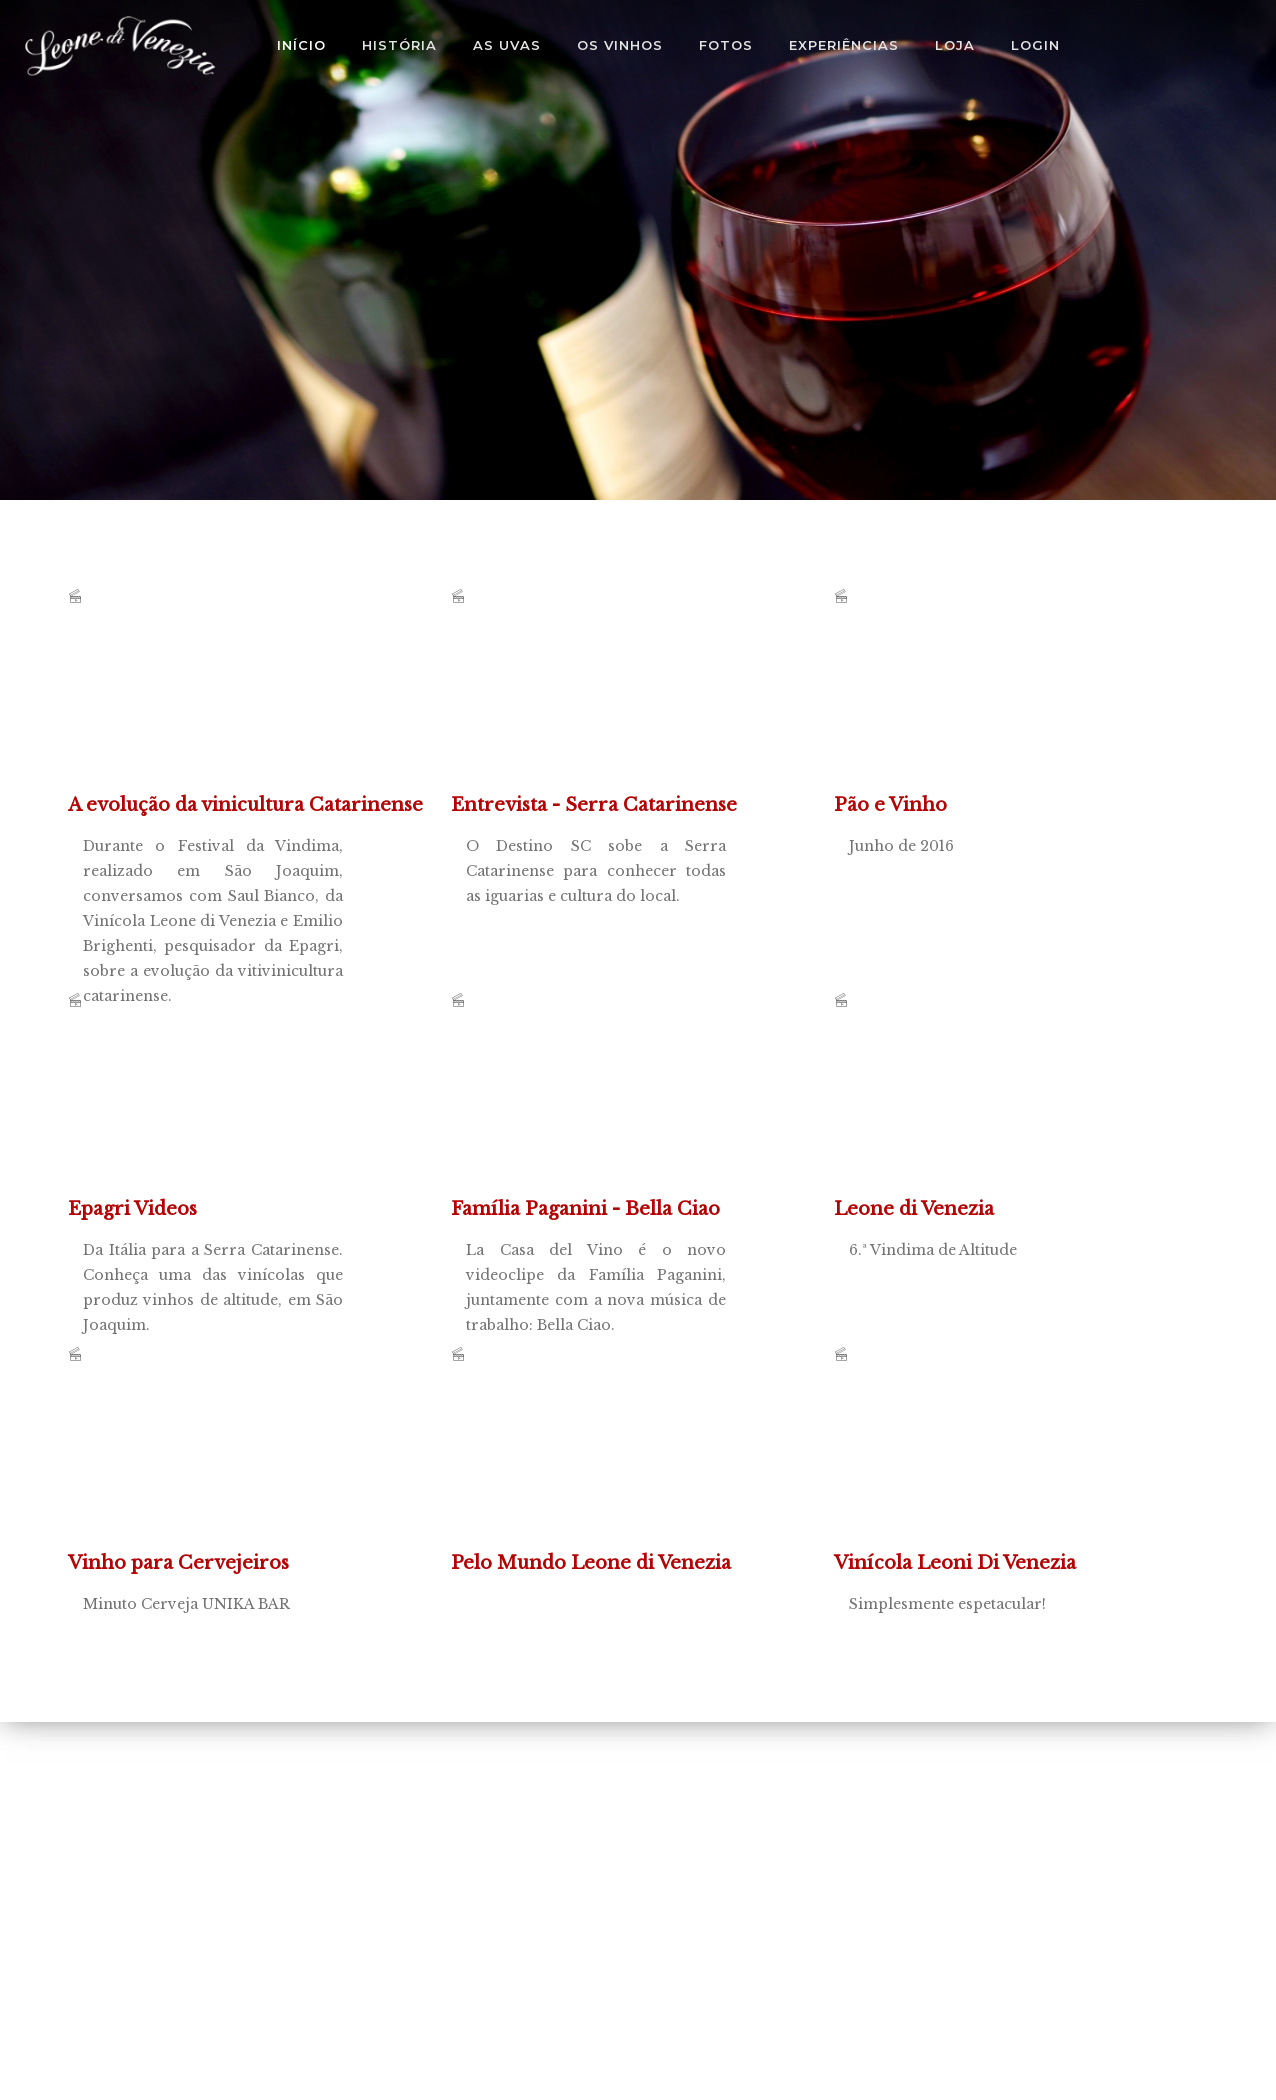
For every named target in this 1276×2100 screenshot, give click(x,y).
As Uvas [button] (507, 45)
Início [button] (301, 45)
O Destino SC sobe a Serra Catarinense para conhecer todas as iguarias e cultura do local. (601, 710)
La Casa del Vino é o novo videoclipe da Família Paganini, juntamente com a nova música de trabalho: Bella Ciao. (601, 1114)
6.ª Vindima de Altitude (984, 1114)
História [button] (399, 45)
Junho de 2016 (984, 710)
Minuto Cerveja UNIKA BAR (218, 1468)
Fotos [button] (726, 45)
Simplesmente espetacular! (984, 1468)
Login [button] (1035, 45)
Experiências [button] (844, 45)
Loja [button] (955, 45)
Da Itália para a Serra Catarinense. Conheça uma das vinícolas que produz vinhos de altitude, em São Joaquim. (218, 1114)
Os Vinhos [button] (620, 45)
